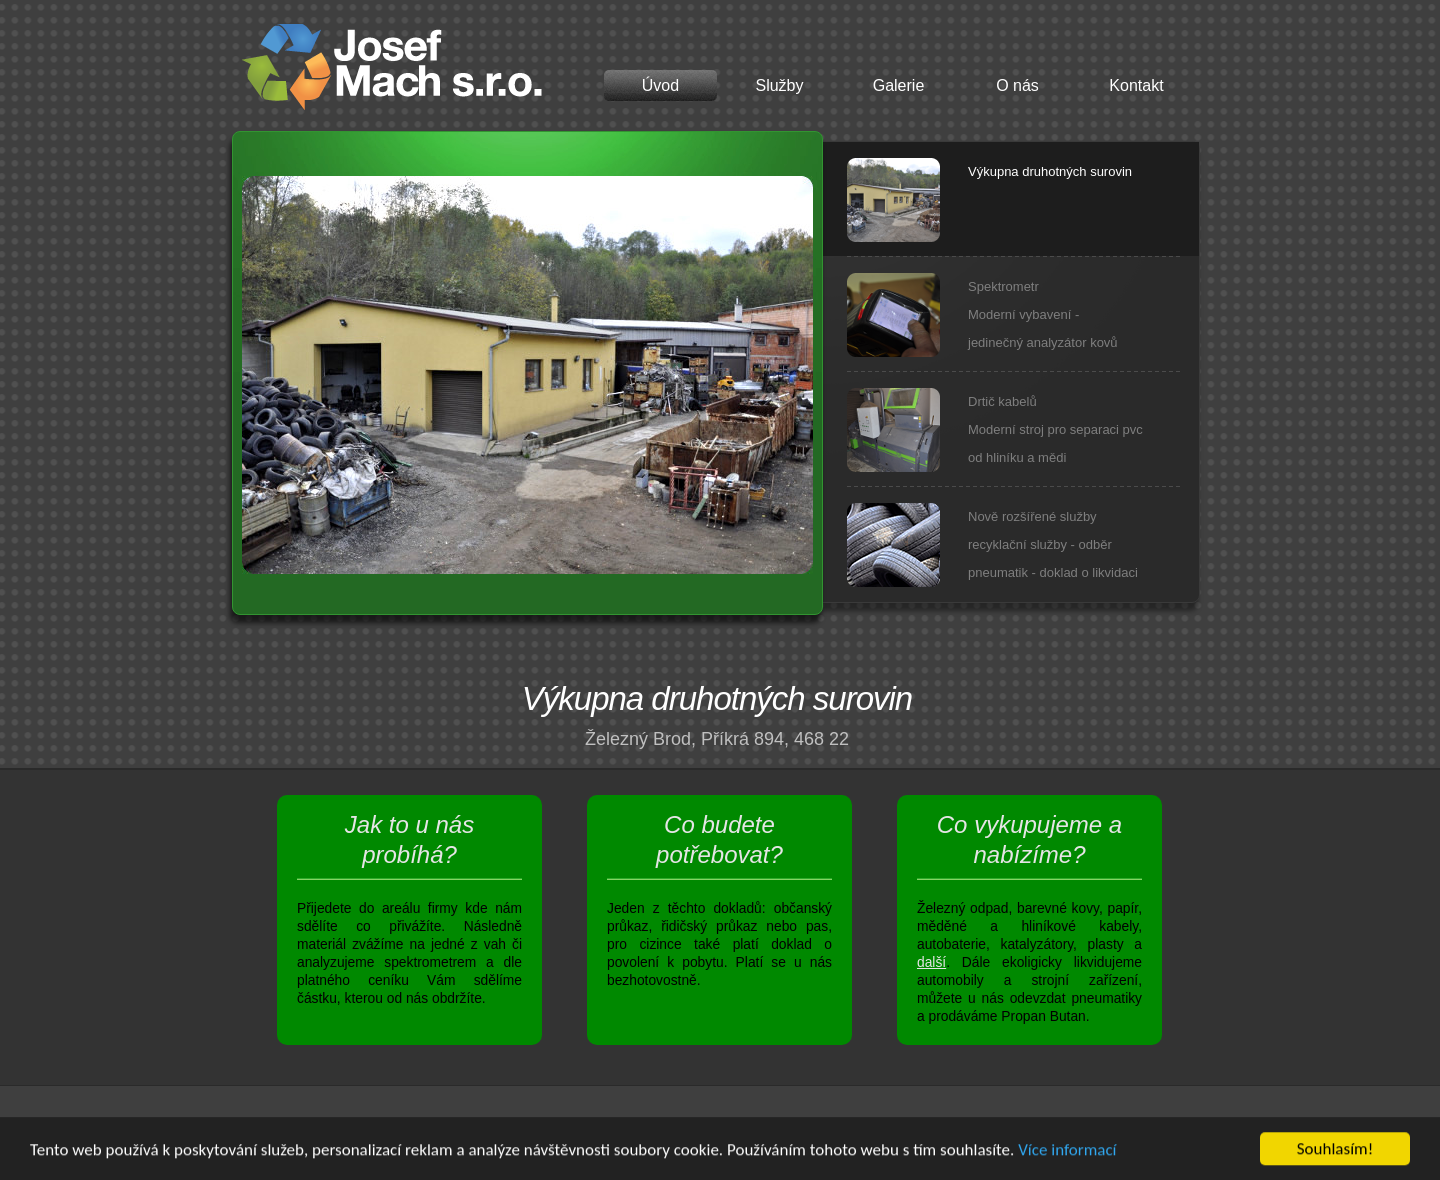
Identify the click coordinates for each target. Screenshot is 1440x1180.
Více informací (1067, 1150)
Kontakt (1136, 85)
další (931, 962)
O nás (1017, 85)
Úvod (660, 85)
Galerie (899, 85)
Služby (779, 85)
